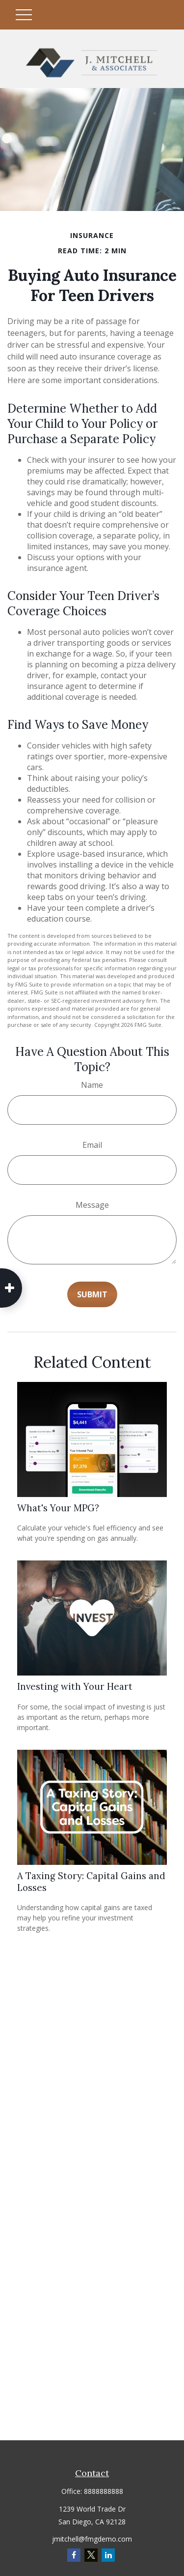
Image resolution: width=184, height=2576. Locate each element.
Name (92, 1084)
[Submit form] (92, 1294)
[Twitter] (91, 2555)
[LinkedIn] (108, 2555)
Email (92, 1144)
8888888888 (103, 2491)
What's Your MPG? (58, 1508)
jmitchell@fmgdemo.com (92, 2539)
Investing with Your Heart (74, 1686)
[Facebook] (73, 2555)
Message (92, 1204)
